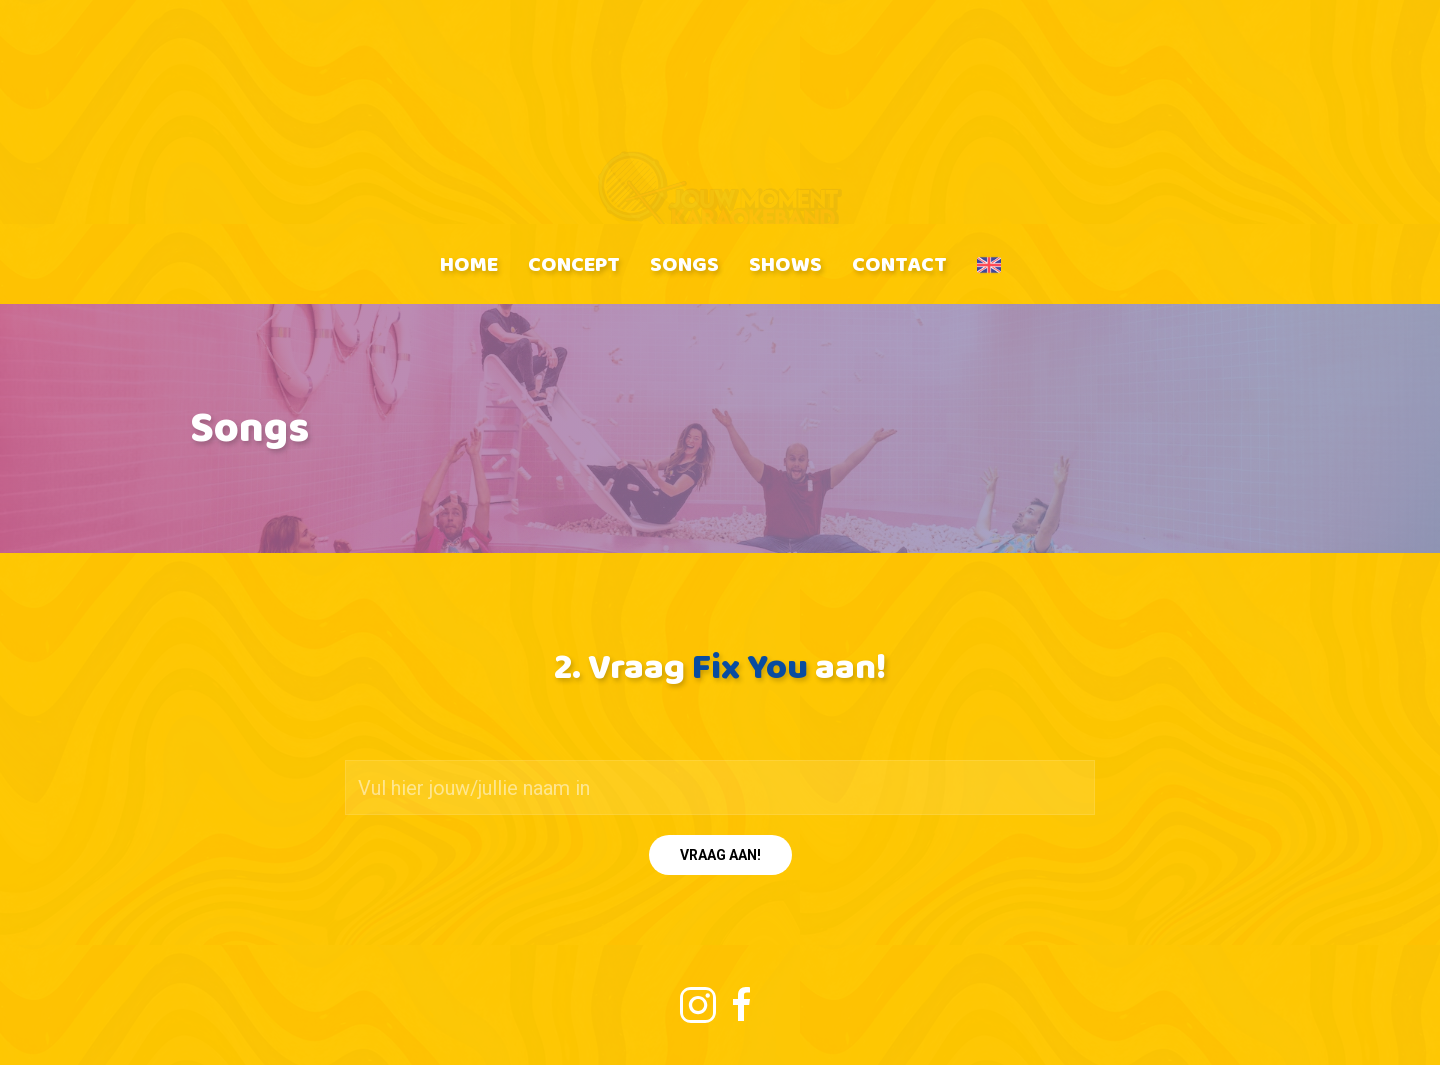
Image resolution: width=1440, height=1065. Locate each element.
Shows (785, 263)
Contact (899, 263)
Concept (574, 263)
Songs (684, 263)
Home (469, 263)
